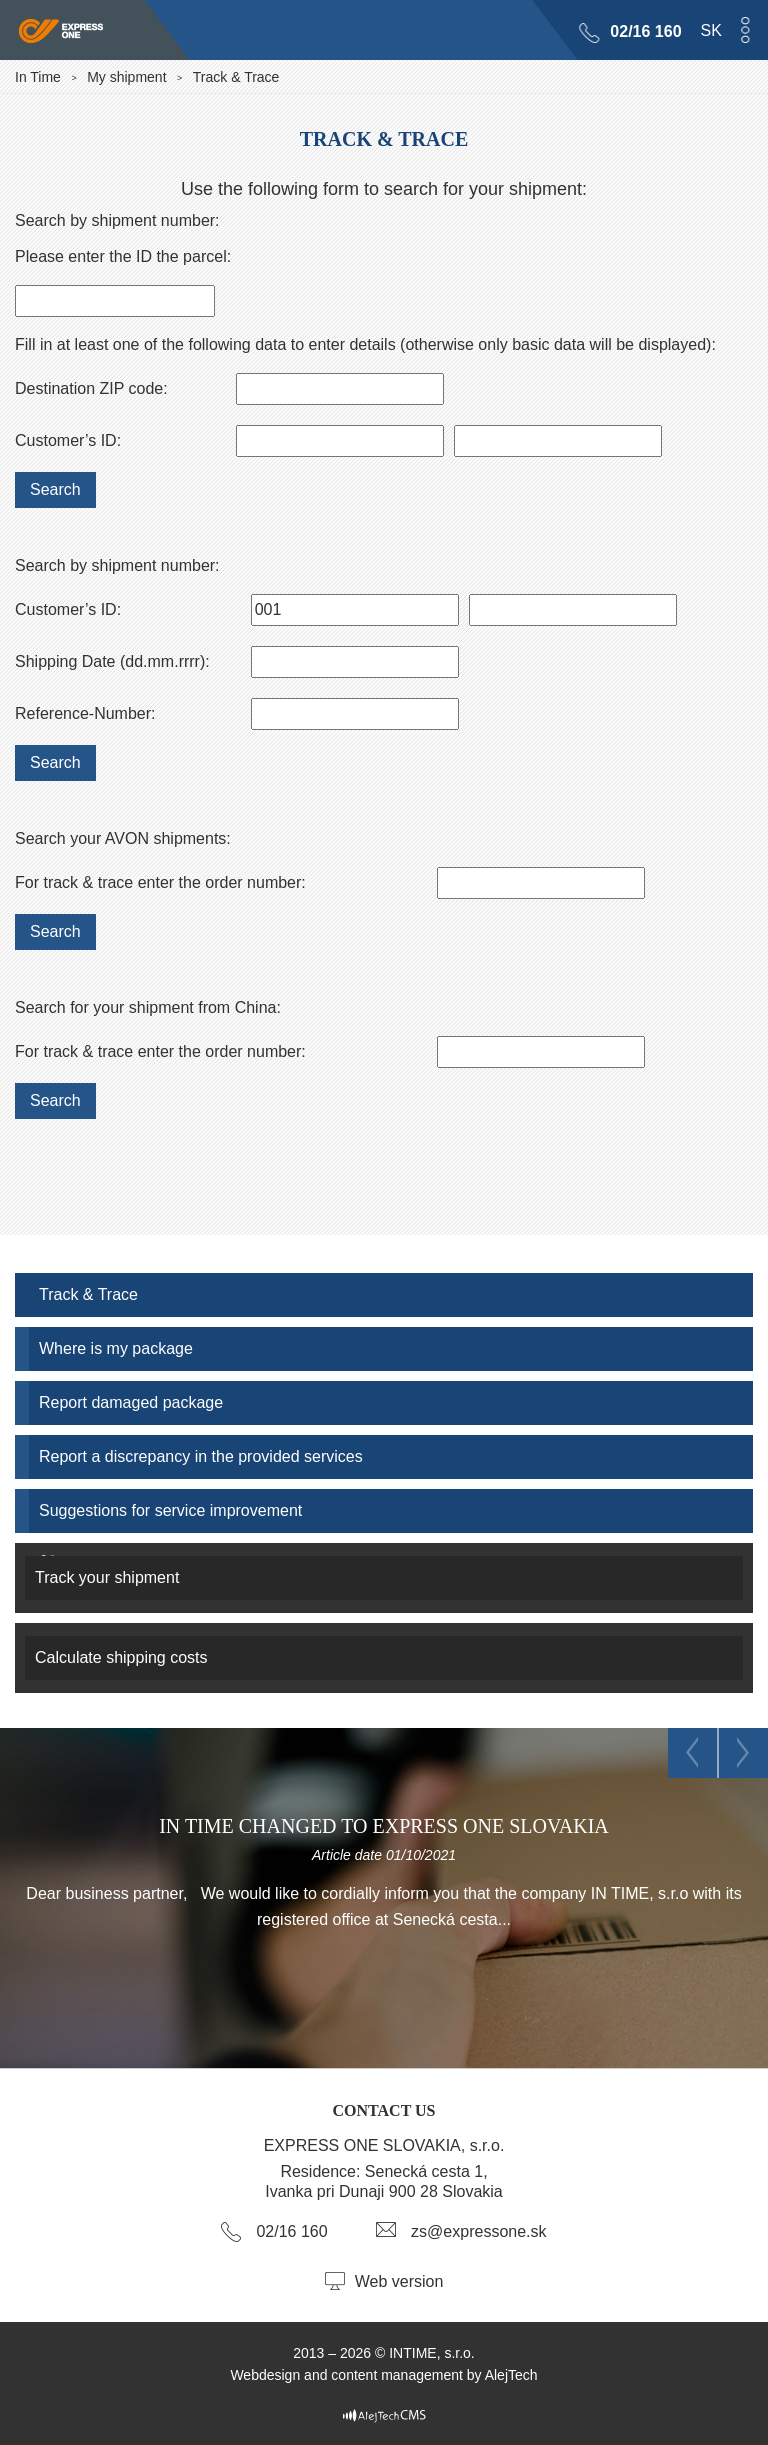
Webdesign (265, 2375)
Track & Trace (88, 1294)
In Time (38, 77)
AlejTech (511, 2375)
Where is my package (116, 1348)
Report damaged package (131, 1402)
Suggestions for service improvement (170, 1510)
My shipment (126, 77)
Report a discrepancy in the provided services (201, 1456)
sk (711, 30)
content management (397, 2375)
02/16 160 (646, 31)
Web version (399, 2281)
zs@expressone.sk (478, 2231)
